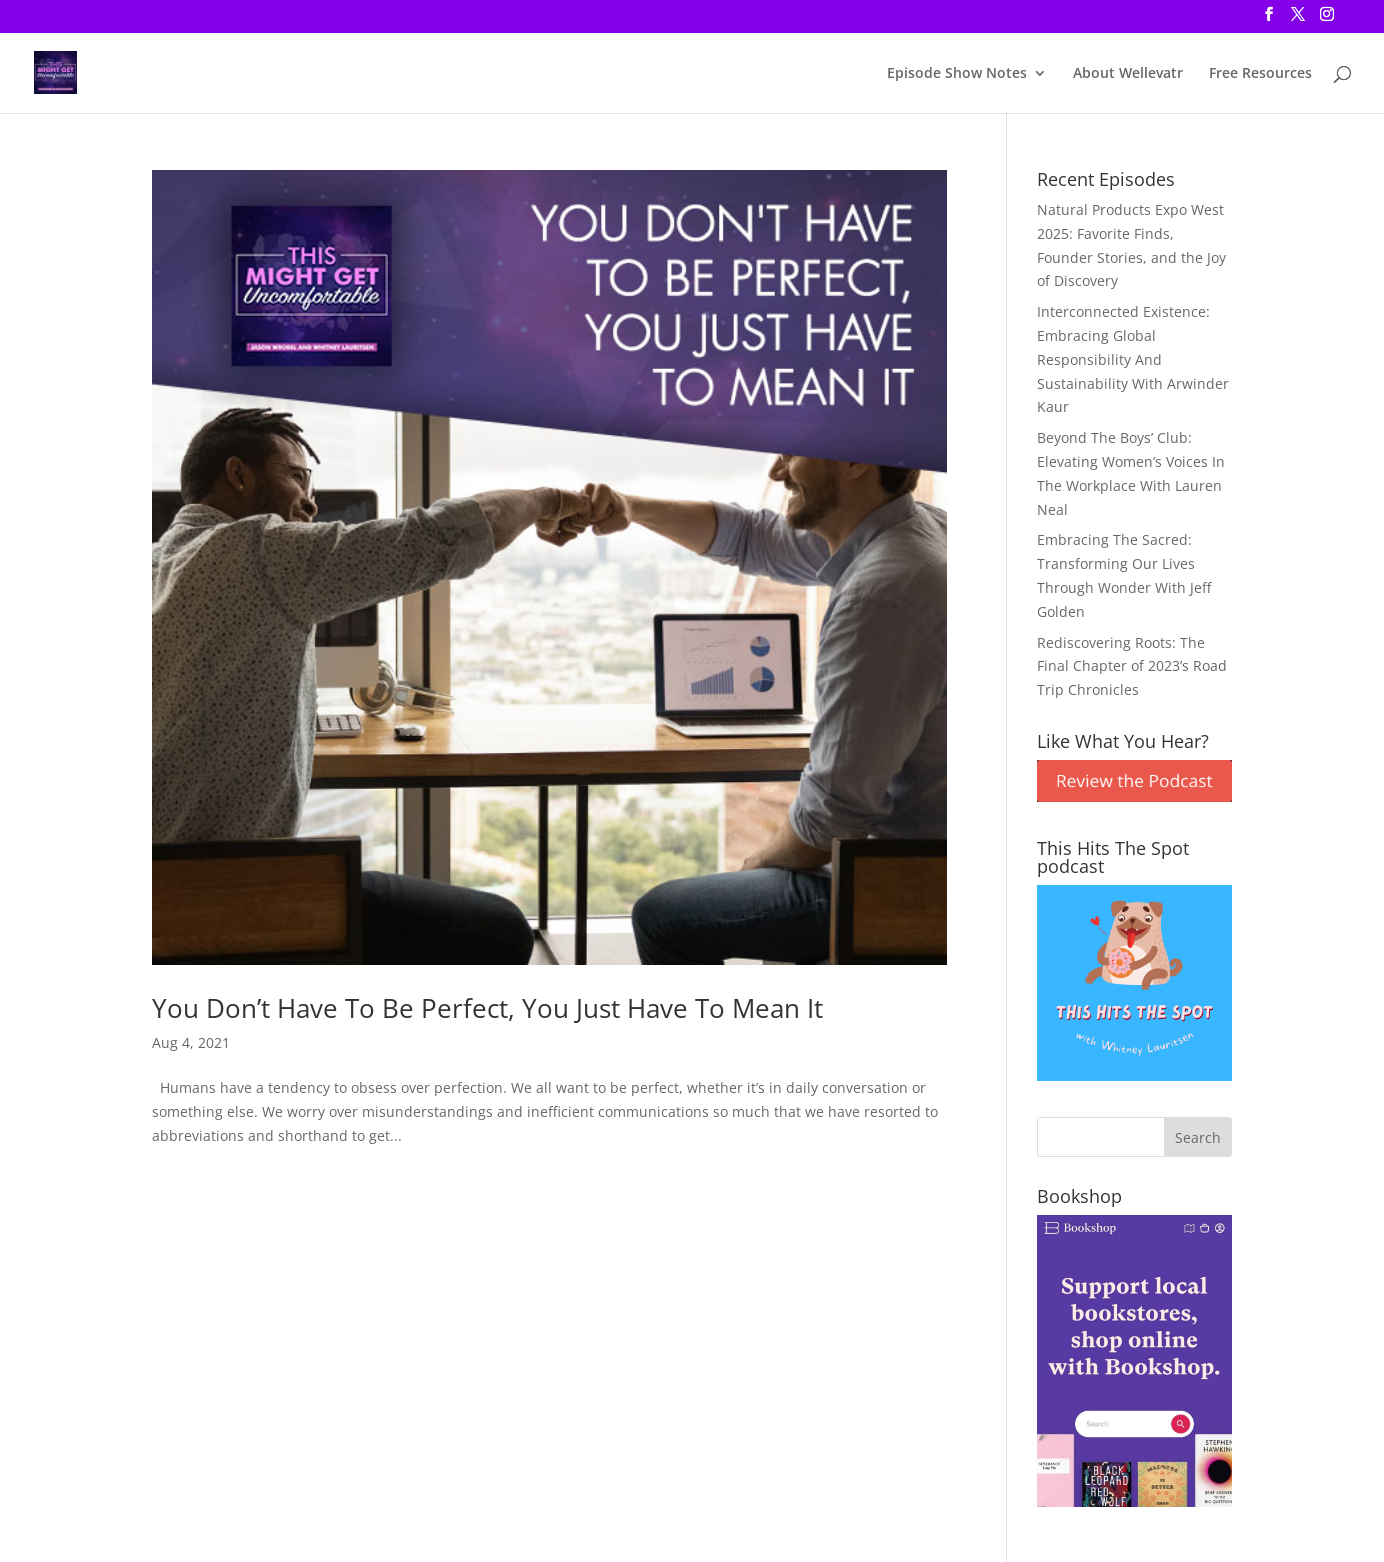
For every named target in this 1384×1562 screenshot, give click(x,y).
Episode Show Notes (957, 74)
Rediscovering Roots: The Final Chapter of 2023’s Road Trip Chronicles (1132, 666)
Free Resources (1260, 74)
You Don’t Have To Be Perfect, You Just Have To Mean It (487, 1008)
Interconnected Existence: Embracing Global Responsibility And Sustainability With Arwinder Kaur (1133, 359)
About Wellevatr (1128, 74)
